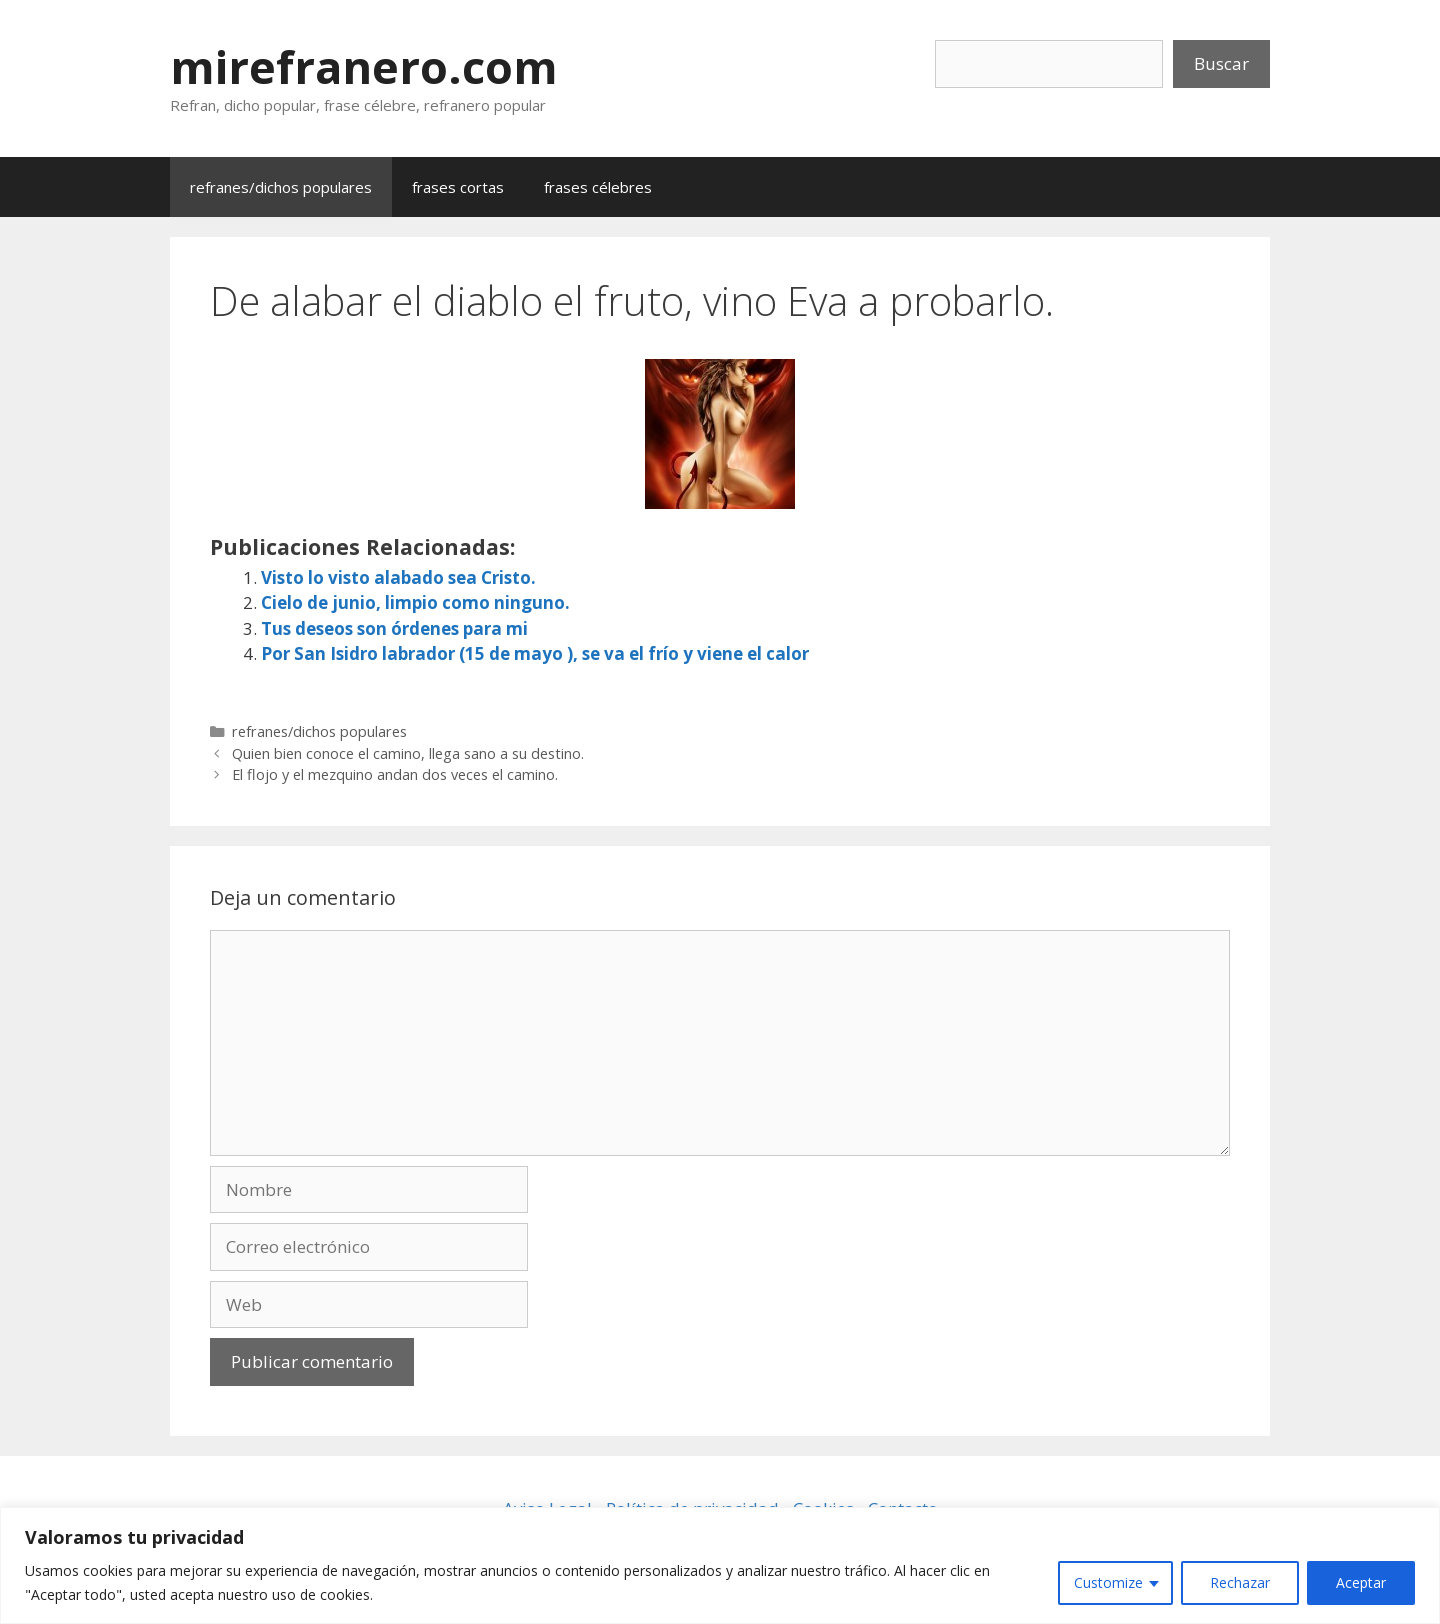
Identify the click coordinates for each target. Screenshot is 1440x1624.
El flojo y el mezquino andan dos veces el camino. (395, 774)
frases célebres (598, 187)
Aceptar (1361, 1582)
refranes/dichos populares (281, 187)
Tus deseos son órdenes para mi (394, 628)
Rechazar (1240, 1582)
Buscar (1221, 63)
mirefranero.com (364, 66)
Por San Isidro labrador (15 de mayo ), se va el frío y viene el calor (535, 653)
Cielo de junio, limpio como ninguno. (415, 602)
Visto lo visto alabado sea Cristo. (398, 577)
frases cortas (458, 187)
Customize (1108, 1582)
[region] (720, 1565)
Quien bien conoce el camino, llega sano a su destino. (408, 753)
